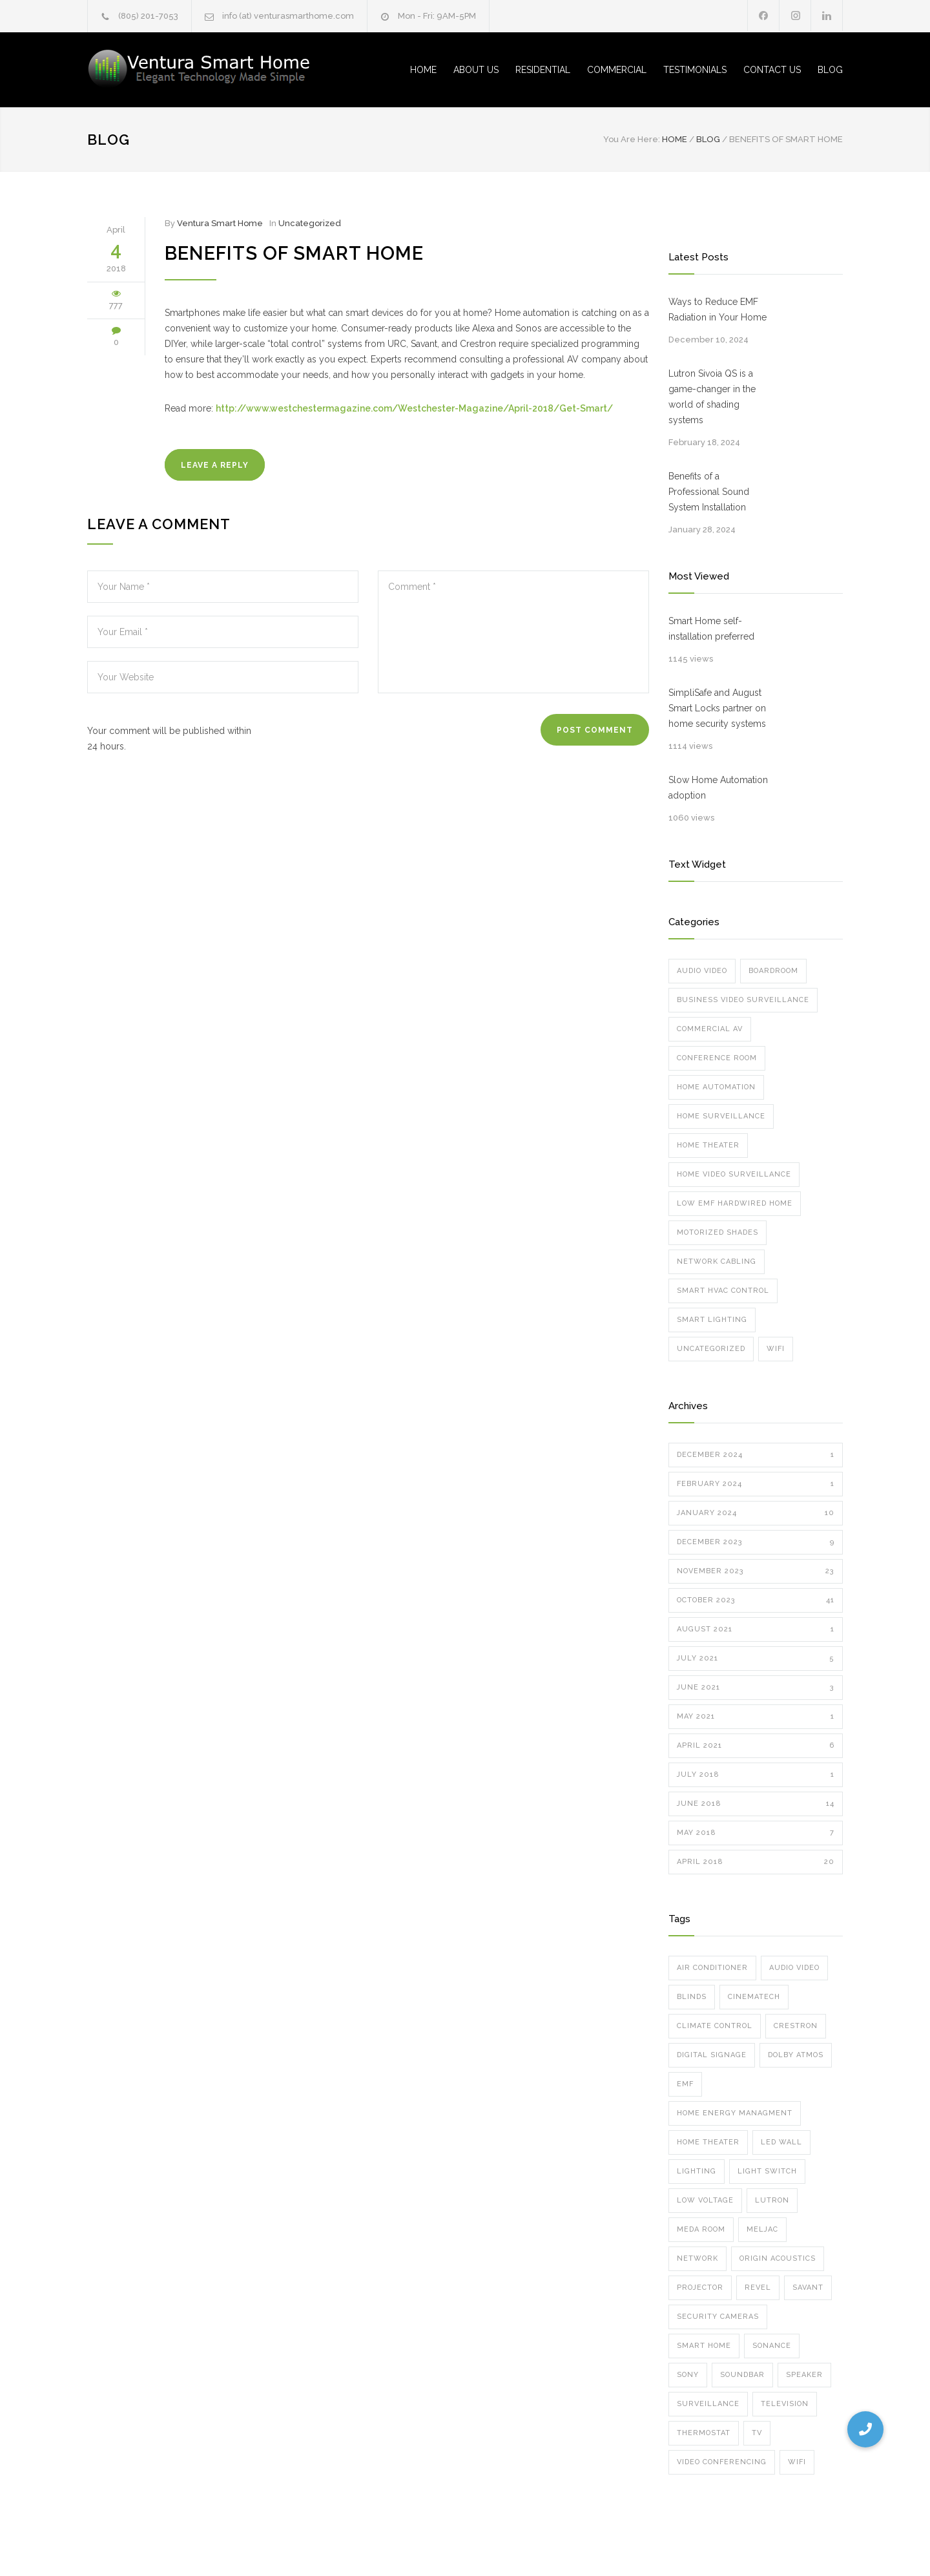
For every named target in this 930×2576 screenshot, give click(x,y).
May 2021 (755, 1717)
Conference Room (717, 1058)
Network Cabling (716, 1261)
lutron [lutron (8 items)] (772, 2200)
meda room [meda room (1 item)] (701, 2229)
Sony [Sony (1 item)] (688, 2375)
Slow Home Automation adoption (718, 788)
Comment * (513, 632)
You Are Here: (631, 139)
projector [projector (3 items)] (700, 2287)
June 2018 (755, 1804)
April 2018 (755, 1862)
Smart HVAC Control (723, 1290)
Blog (108, 139)
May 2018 (755, 1833)
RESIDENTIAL (542, 70)
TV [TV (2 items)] (757, 2433)
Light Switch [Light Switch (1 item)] (767, 2171)
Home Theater (708, 1145)
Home (674, 139)
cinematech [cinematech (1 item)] (754, 1997)
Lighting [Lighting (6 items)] (696, 2171)
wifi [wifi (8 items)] (797, 2462)
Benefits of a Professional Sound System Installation (708, 491)
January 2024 (755, 1513)
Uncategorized (309, 223)
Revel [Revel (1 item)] (758, 2287)
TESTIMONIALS (695, 70)
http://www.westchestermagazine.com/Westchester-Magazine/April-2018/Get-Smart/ (414, 408)
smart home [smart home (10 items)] (704, 2345)
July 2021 (755, 1658)
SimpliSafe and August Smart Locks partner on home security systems (717, 708)
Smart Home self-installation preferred (711, 629)
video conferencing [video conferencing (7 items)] (722, 2462)
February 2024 (755, 1484)
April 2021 (755, 1746)
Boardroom (773, 971)
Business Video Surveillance (743, 1000)
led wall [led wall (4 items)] (781, 2142)
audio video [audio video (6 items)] (794, 1967)
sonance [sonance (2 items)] (771, 2345)
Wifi (776, 1349)
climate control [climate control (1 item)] (714, 2026)
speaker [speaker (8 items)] (804, 2375)
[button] (865, 2429)
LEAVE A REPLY (215, 465)
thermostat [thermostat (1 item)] (703, 2433)
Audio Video (702, 971)
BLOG (830, 70)
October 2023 (755, 1600)
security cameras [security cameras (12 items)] (718, 2316)
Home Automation (716, 1087)
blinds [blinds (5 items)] (692, 1997)
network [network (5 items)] (697, 2258)
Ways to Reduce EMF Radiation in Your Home (717, 309)
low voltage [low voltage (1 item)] (705, 2200)
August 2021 (755, 1629)
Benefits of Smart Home (294, 253)
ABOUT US (476, 70)
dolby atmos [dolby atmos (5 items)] (795, 2055)
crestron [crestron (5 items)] (796, 2026)
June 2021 (755, 1687)
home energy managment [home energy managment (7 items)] (734, 2113)
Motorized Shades (717, 1232)
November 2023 (755, 1571)
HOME (423, 70)
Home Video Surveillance (734, 1174)
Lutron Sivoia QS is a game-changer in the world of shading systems (712, 396)
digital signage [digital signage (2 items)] (712, 2055)
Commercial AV (710, 1029)
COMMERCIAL (616, 70)
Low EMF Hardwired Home (734, 1203)
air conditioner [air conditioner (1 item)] (712, 1967)
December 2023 (755, 1542)
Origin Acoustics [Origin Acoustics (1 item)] (777, 2258)
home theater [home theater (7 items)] (708, 2142)
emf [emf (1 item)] (685, 2084)
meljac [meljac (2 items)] (762, 2229)
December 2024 (755, 1455)
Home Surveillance (721, 1116)
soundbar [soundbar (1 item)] (742, 2375)
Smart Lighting (712, 1319)
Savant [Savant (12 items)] (807, 2287)
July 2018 (755, 1775)
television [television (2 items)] (785, 2404)
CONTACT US (772, 70)
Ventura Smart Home (220, 223)
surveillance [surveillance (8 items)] (708, 2404)
